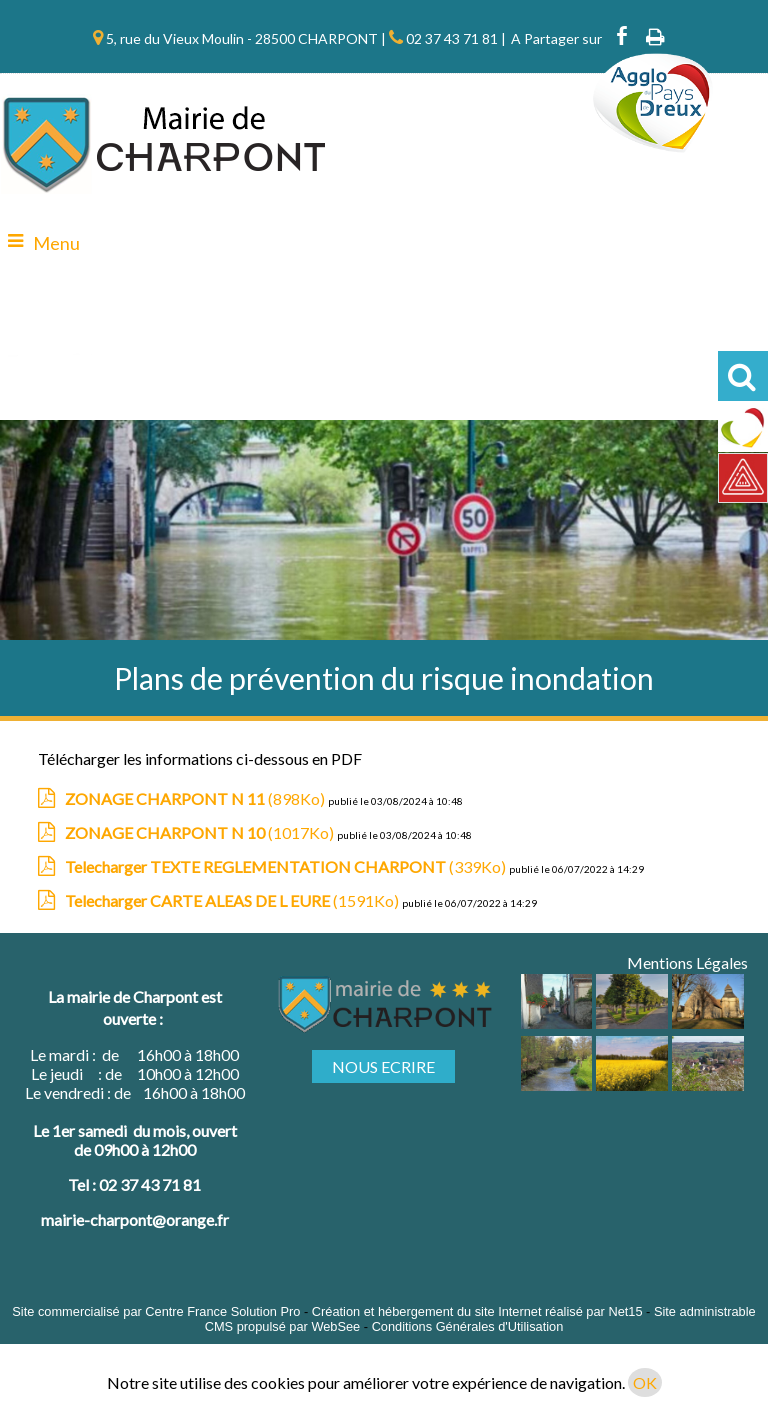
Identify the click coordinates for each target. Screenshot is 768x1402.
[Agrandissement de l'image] (557, 1022)
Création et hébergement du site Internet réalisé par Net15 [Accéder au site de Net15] (477, 1311)
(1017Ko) (201, 832)
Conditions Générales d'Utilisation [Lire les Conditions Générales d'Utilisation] (468, 1326)
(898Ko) (196, 798)
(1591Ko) (233, 900)
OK (645, 1382)
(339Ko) (287, 866)
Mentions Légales (687, 962)
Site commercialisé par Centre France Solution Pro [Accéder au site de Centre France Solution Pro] (156, 1311)
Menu (56, 243)
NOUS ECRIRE (383, 1066)
